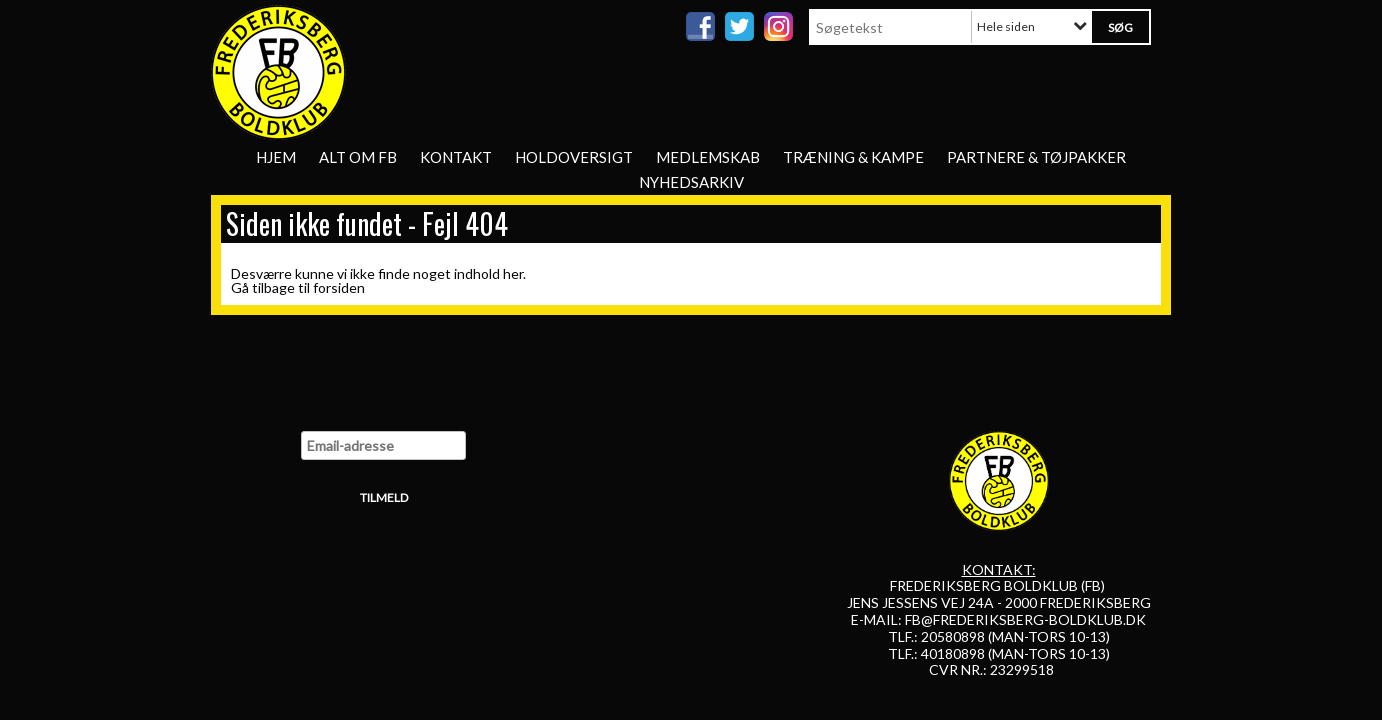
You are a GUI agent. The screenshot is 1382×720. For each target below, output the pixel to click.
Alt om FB (358, 157)
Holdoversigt (574, 157)
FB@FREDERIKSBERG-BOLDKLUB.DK (1025, 619)
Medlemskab (708, 157)
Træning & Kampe (853, 157)
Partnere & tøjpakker (1036, 157)
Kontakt (456, 157)
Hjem (276, 157)
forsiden (339, 287)
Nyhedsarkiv (691, 182)
